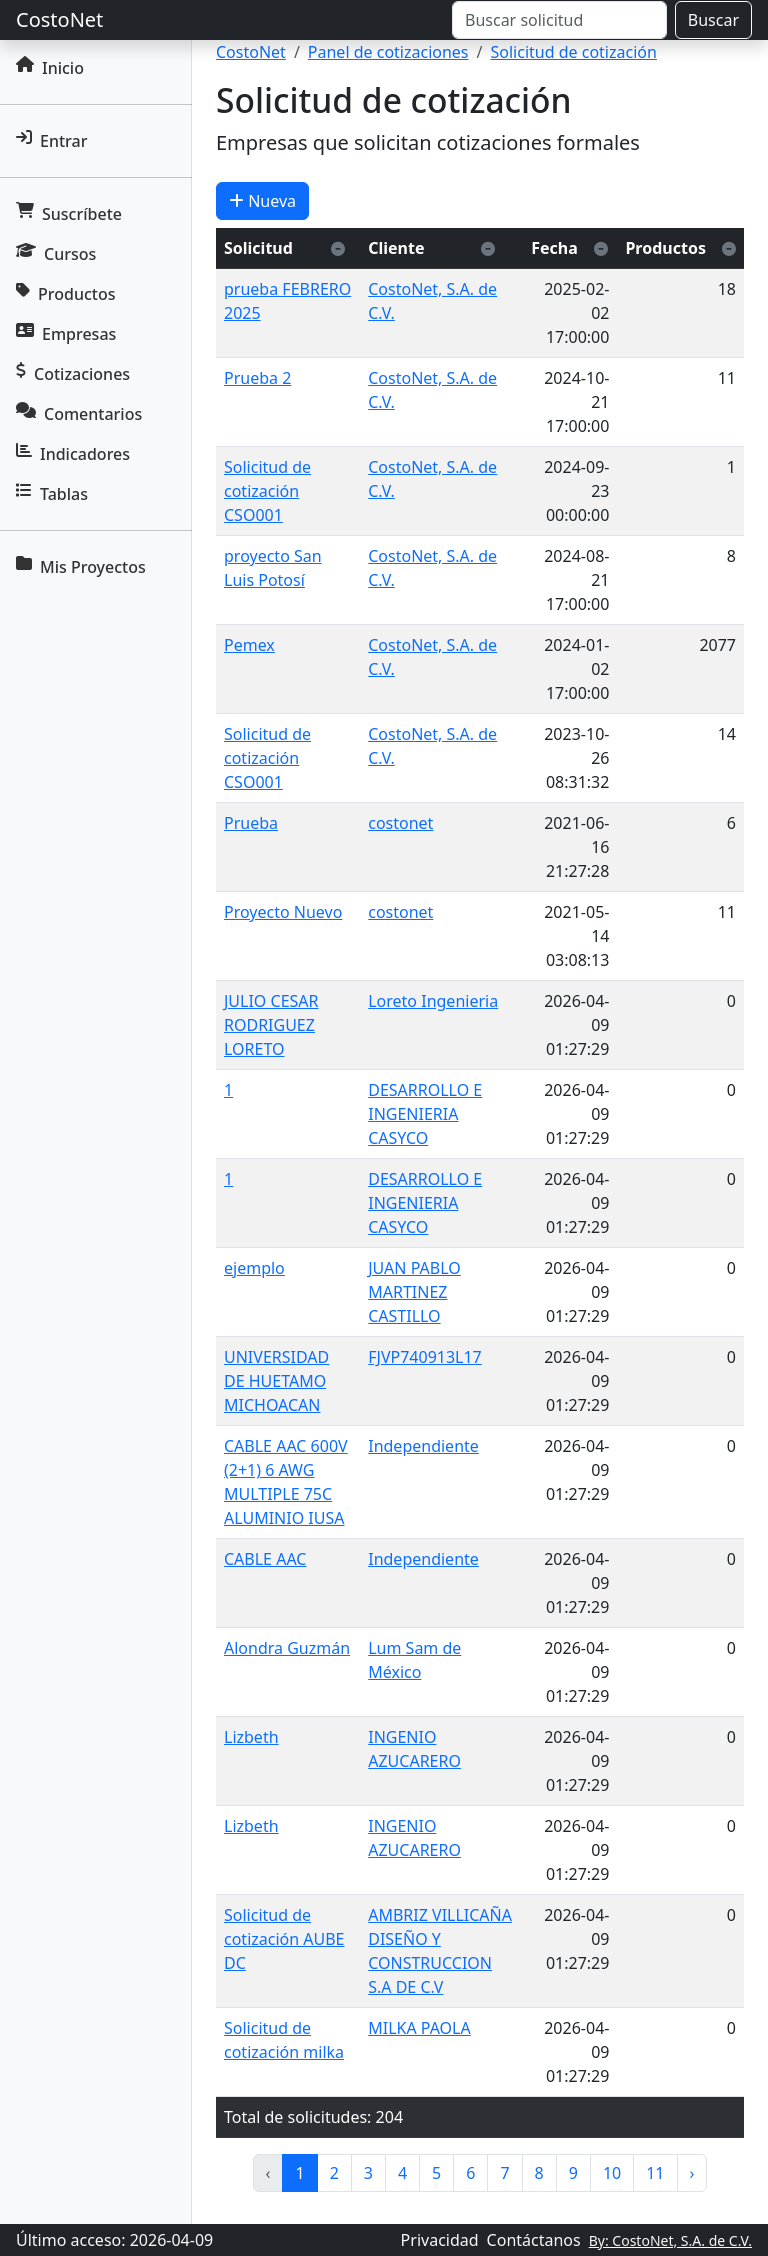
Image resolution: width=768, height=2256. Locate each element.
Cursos (56, 254)
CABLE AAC (265, 1559)
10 (612, 2173)
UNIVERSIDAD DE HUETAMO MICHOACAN (276, 1381)
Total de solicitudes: (297, 2117)
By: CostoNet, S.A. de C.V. (670, 2240)
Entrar (51, 141)
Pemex (249, 645)
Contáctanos (534, 2240)
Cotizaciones (73, 374)
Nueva (262, 201)
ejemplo (254, 1268)
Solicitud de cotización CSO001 (267, 491)
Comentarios (79, 414)
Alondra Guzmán (287, 1648)
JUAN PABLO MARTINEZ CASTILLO (414, 1292)
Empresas (66, 334)
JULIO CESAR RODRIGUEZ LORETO (271, 1025)
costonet (400, 823)
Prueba (251, 823)
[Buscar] (559, 20)
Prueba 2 (257, 378)
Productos (65, 294)
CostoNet (59, 19)
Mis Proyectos (81, 567)
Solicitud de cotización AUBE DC (284, 1939)
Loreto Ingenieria (433, 1001)
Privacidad (440, 2240)
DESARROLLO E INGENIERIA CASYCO (425, 1114)
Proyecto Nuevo (283, 912)
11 (655, 2173)
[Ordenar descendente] (338, 248)
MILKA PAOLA (419, 2028)
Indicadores (73, 454)
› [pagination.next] (692, 2173)
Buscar (713, 20)
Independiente (423, 1446)
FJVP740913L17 (425, 1357)
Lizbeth (251, 1737)
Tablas (52, 494)
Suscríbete (69, 214)
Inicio (50, 68)
